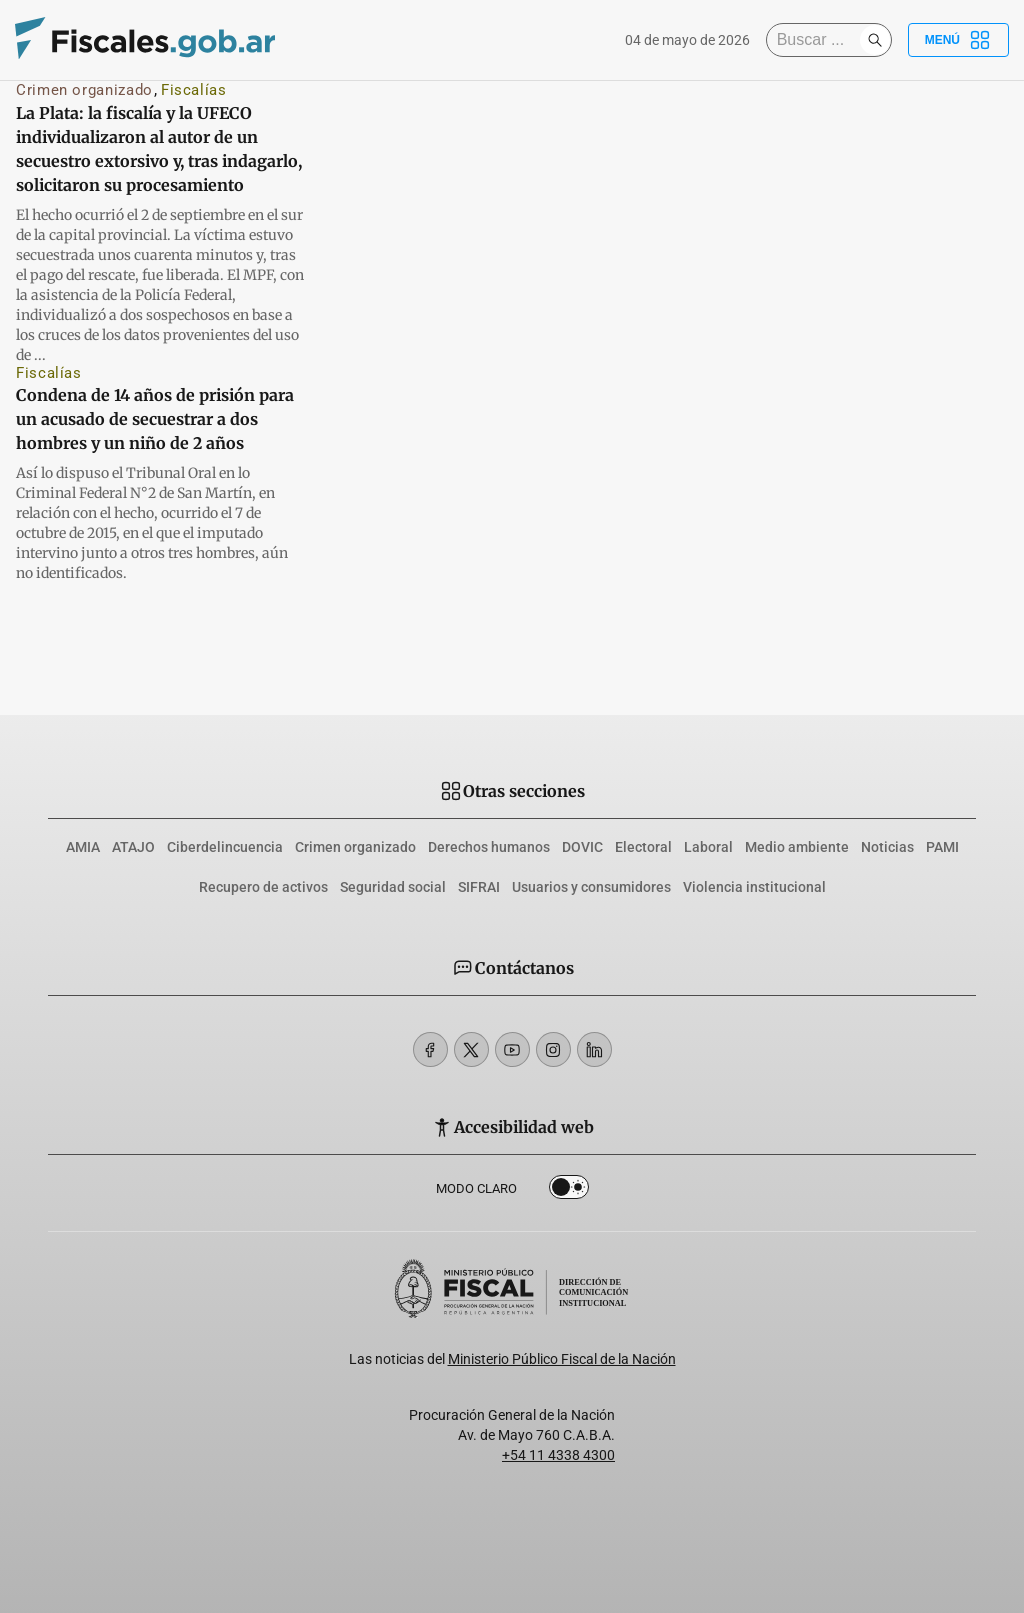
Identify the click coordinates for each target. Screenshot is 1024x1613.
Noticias (887, 847)
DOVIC (582, 847)
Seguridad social (393, 887)
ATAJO (133, 847)
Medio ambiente (797, 847)
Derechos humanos (489, 847)
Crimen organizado (84, 90)
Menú (958, 40)
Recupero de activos (263, 887)
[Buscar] (818, 40)
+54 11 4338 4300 (558, 1455)
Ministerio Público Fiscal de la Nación (562, 1359)
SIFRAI (479, 887)
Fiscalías (194, 90)
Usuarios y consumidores (591, 887)
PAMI (942, 847)
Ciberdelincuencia (225, 847)
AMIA (83, 847)
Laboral (708, 847)
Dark (569, 1191)
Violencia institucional (754, 887)
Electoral (643, 847)
